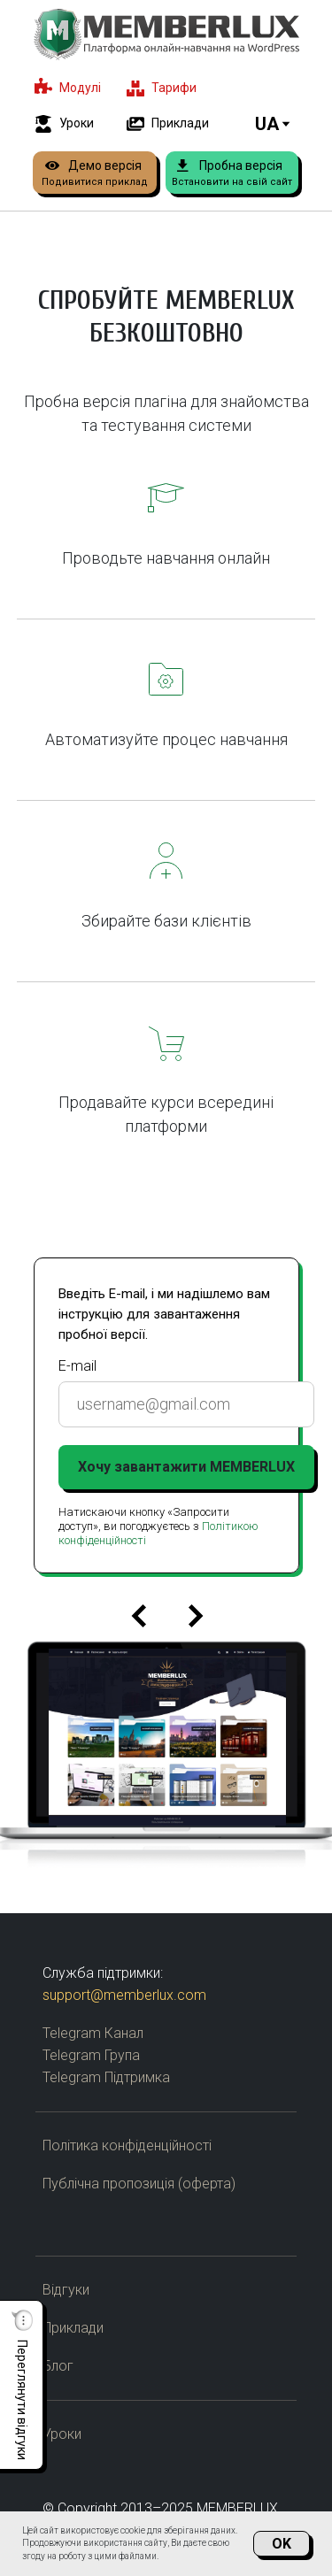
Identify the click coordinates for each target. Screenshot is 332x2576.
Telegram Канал (92, 2033)
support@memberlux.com (124, 1995)
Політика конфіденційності (127, 2145)
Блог (57, 2365)
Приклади (73, 2327)
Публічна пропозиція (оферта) (138, 2183)
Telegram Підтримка (106, 2077)
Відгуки (65, 2289)
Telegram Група (91, 2055)
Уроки (61, 2434)
